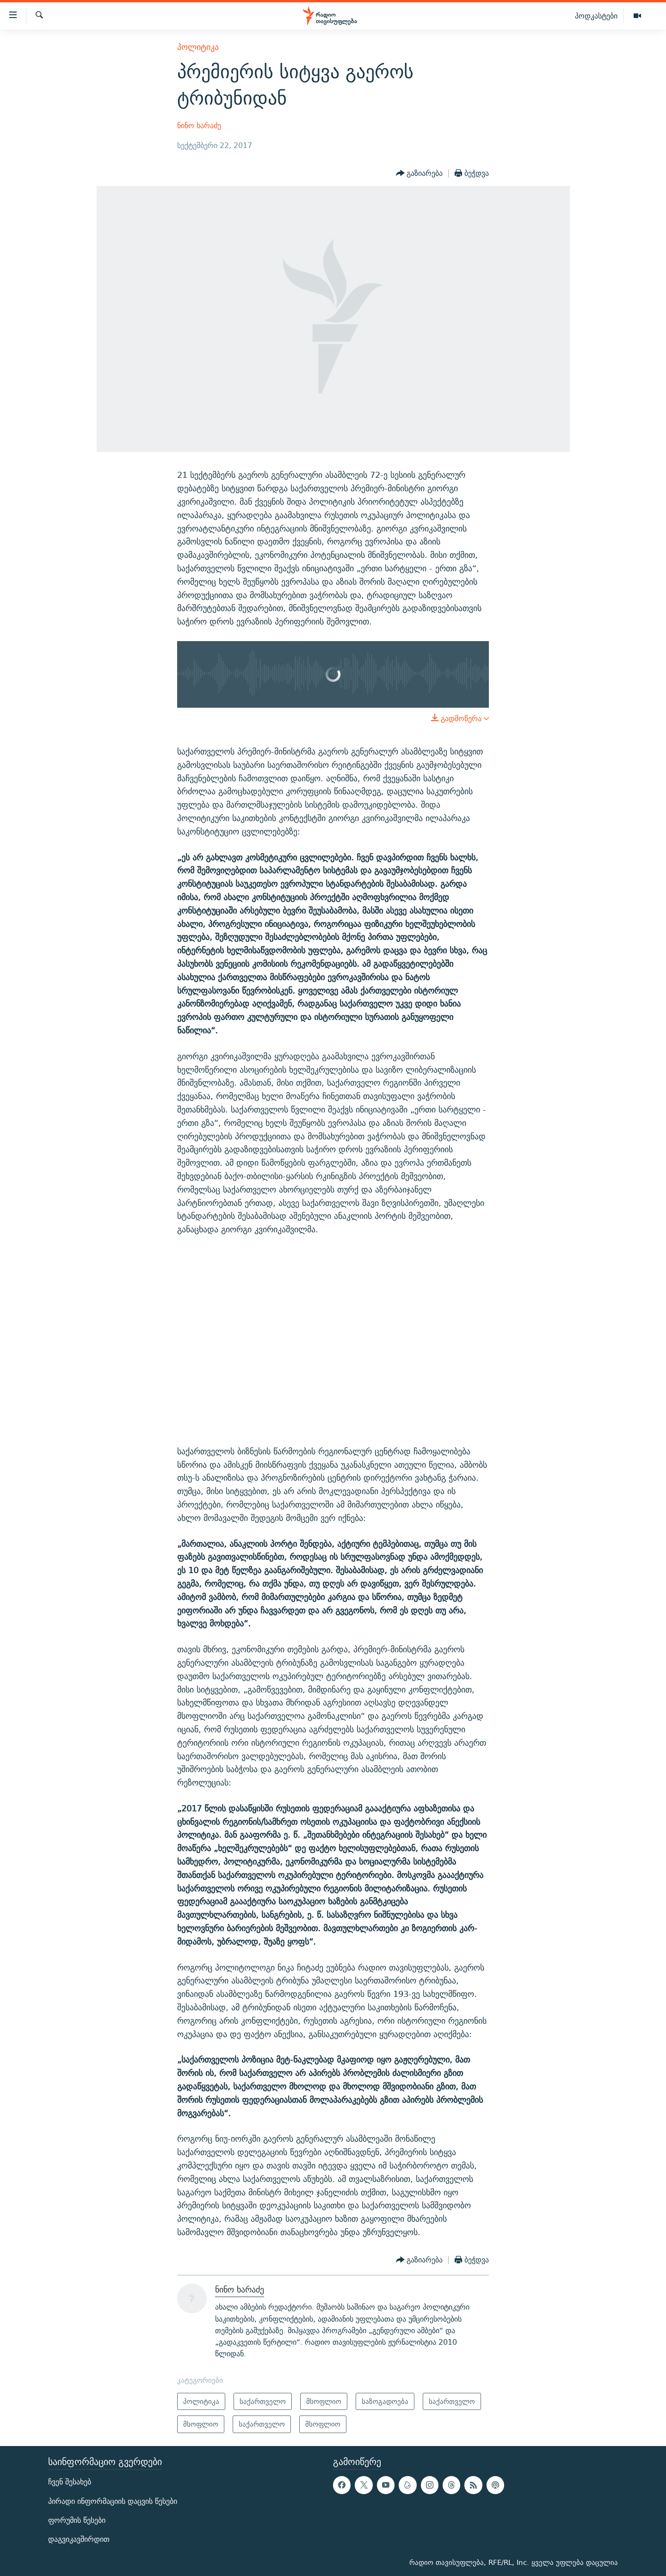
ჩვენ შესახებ (69, 2482)
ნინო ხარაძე (199, 125)
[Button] (419, 173)
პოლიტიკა (198, 47)
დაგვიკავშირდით (79, 2539)
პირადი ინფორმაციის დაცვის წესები (112, 2501)
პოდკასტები (596, 15)
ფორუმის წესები (76, 2520)
